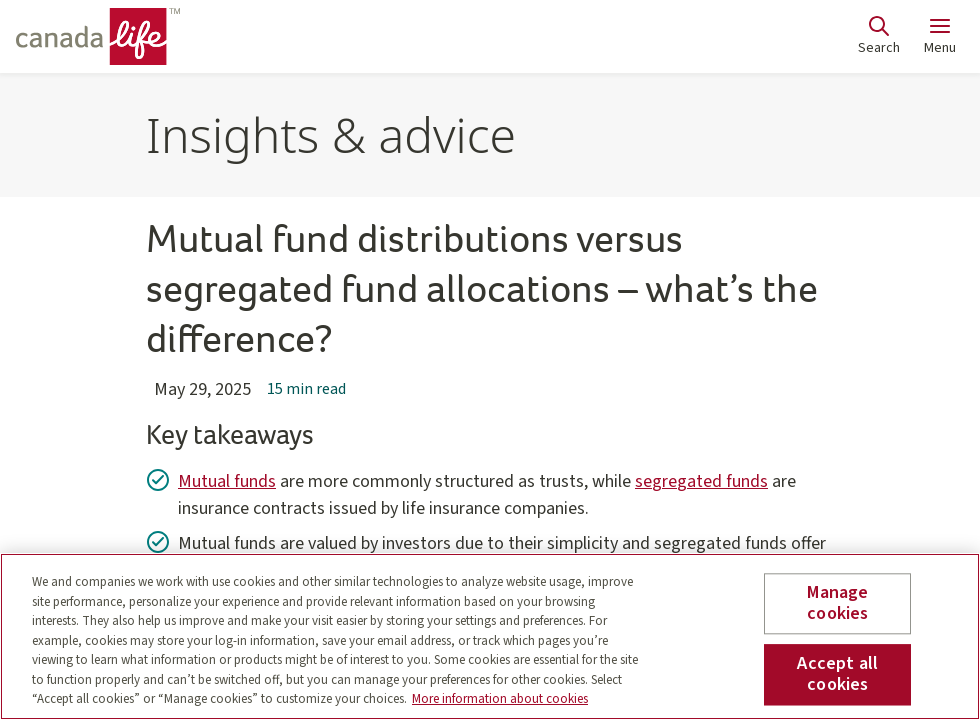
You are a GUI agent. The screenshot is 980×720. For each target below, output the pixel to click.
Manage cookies (837, 603)
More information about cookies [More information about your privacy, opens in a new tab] (500, 699)
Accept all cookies (837, 674)
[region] (490, 636)
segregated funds (701, 481)
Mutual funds (227, 481)
